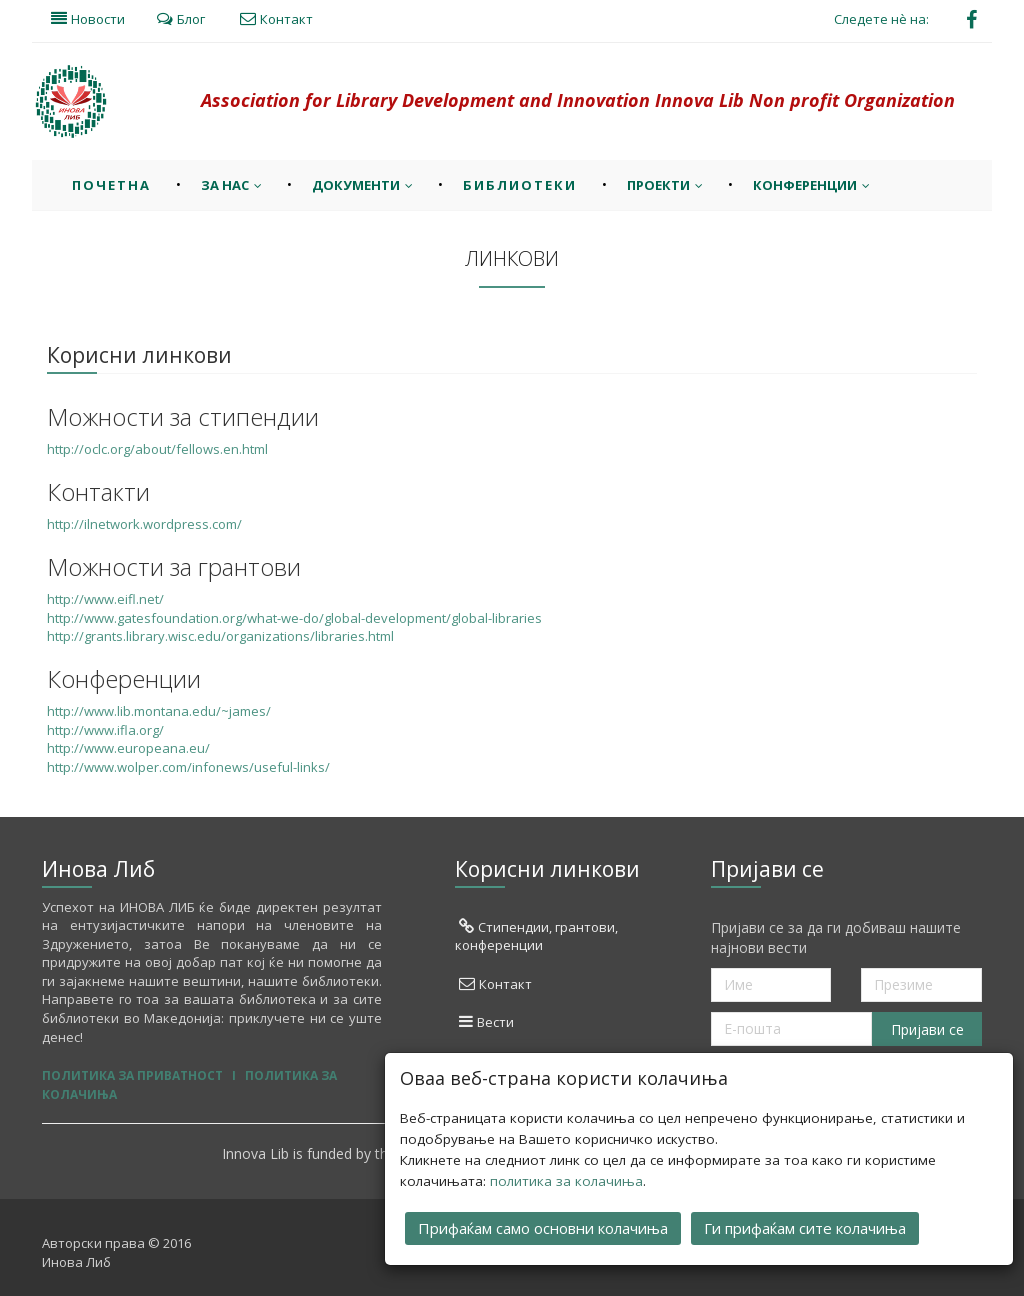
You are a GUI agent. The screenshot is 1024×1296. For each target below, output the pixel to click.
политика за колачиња (566, 1179)
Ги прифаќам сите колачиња (805, 1226)
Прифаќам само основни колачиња (543, 1226)
